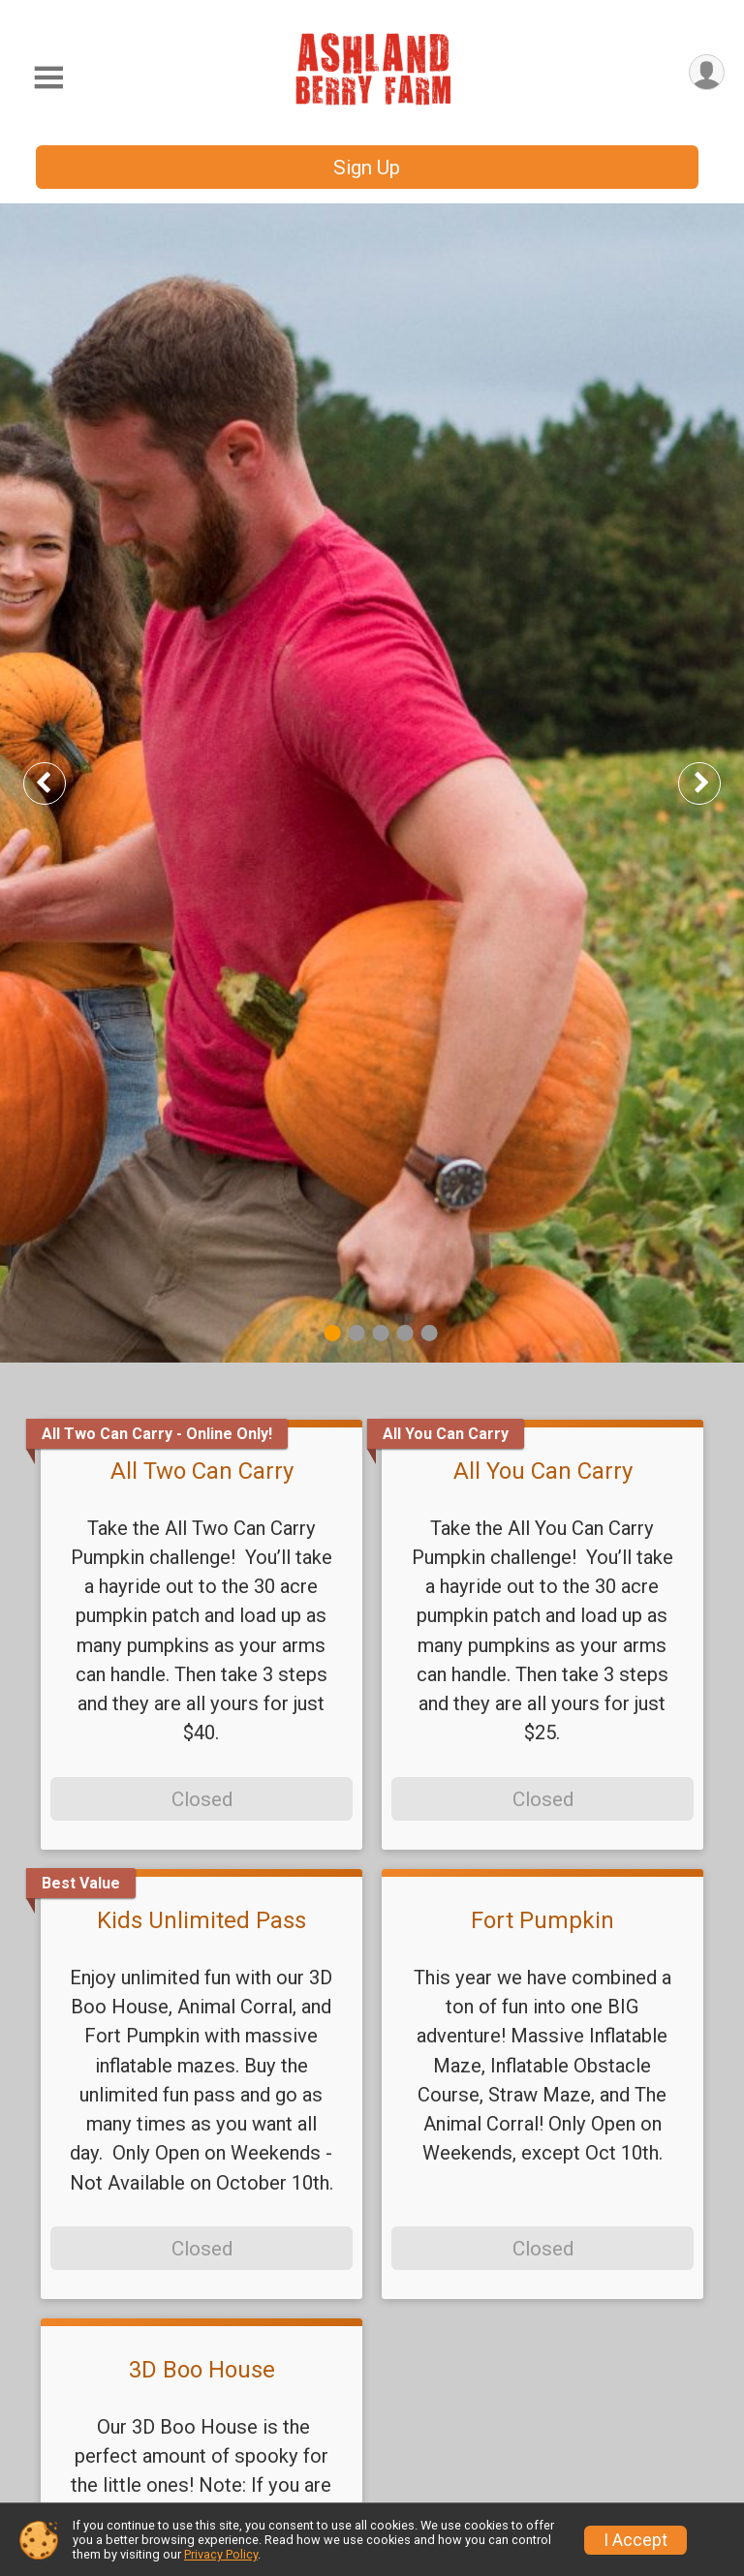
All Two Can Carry (202, 1471)
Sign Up (366, 167)
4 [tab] (405, 1333)
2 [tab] (356, 1333)
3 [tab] (381, 1333)
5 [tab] (429, 1333)
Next (715, 783)
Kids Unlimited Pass (201, 1920)
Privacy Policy (221, 2554)
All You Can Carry (543, 1471)
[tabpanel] (372, 783)
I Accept (635, 2540)
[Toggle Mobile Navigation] (48, 78)
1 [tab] (332, 1333)
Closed (201, 1799)
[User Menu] (707, 72)
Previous (59, 783)
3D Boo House (202, 2369)
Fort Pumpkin (542, 1920)
